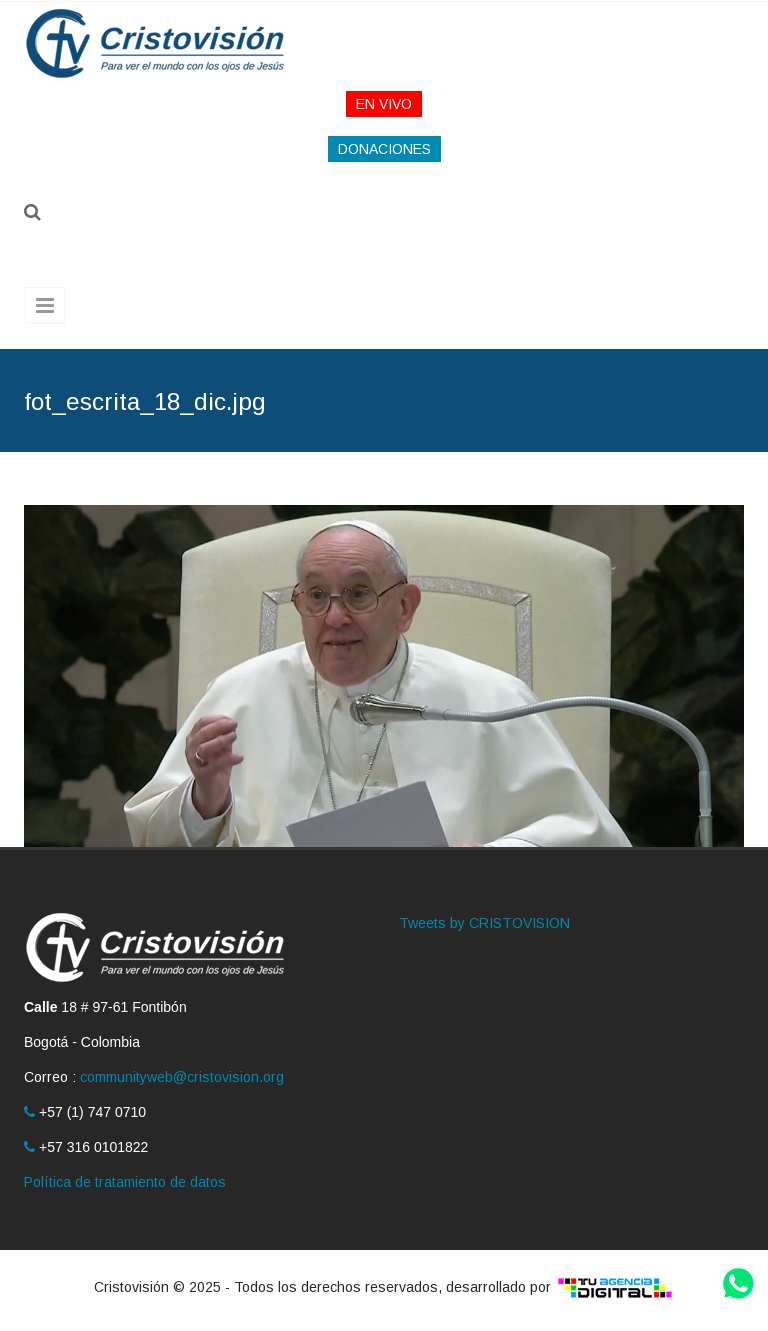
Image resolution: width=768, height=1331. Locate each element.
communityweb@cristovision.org (182, 1077)
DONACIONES (384, 149)
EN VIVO (384, 104)
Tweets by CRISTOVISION (484, 923)
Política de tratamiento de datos (125, 1182)
